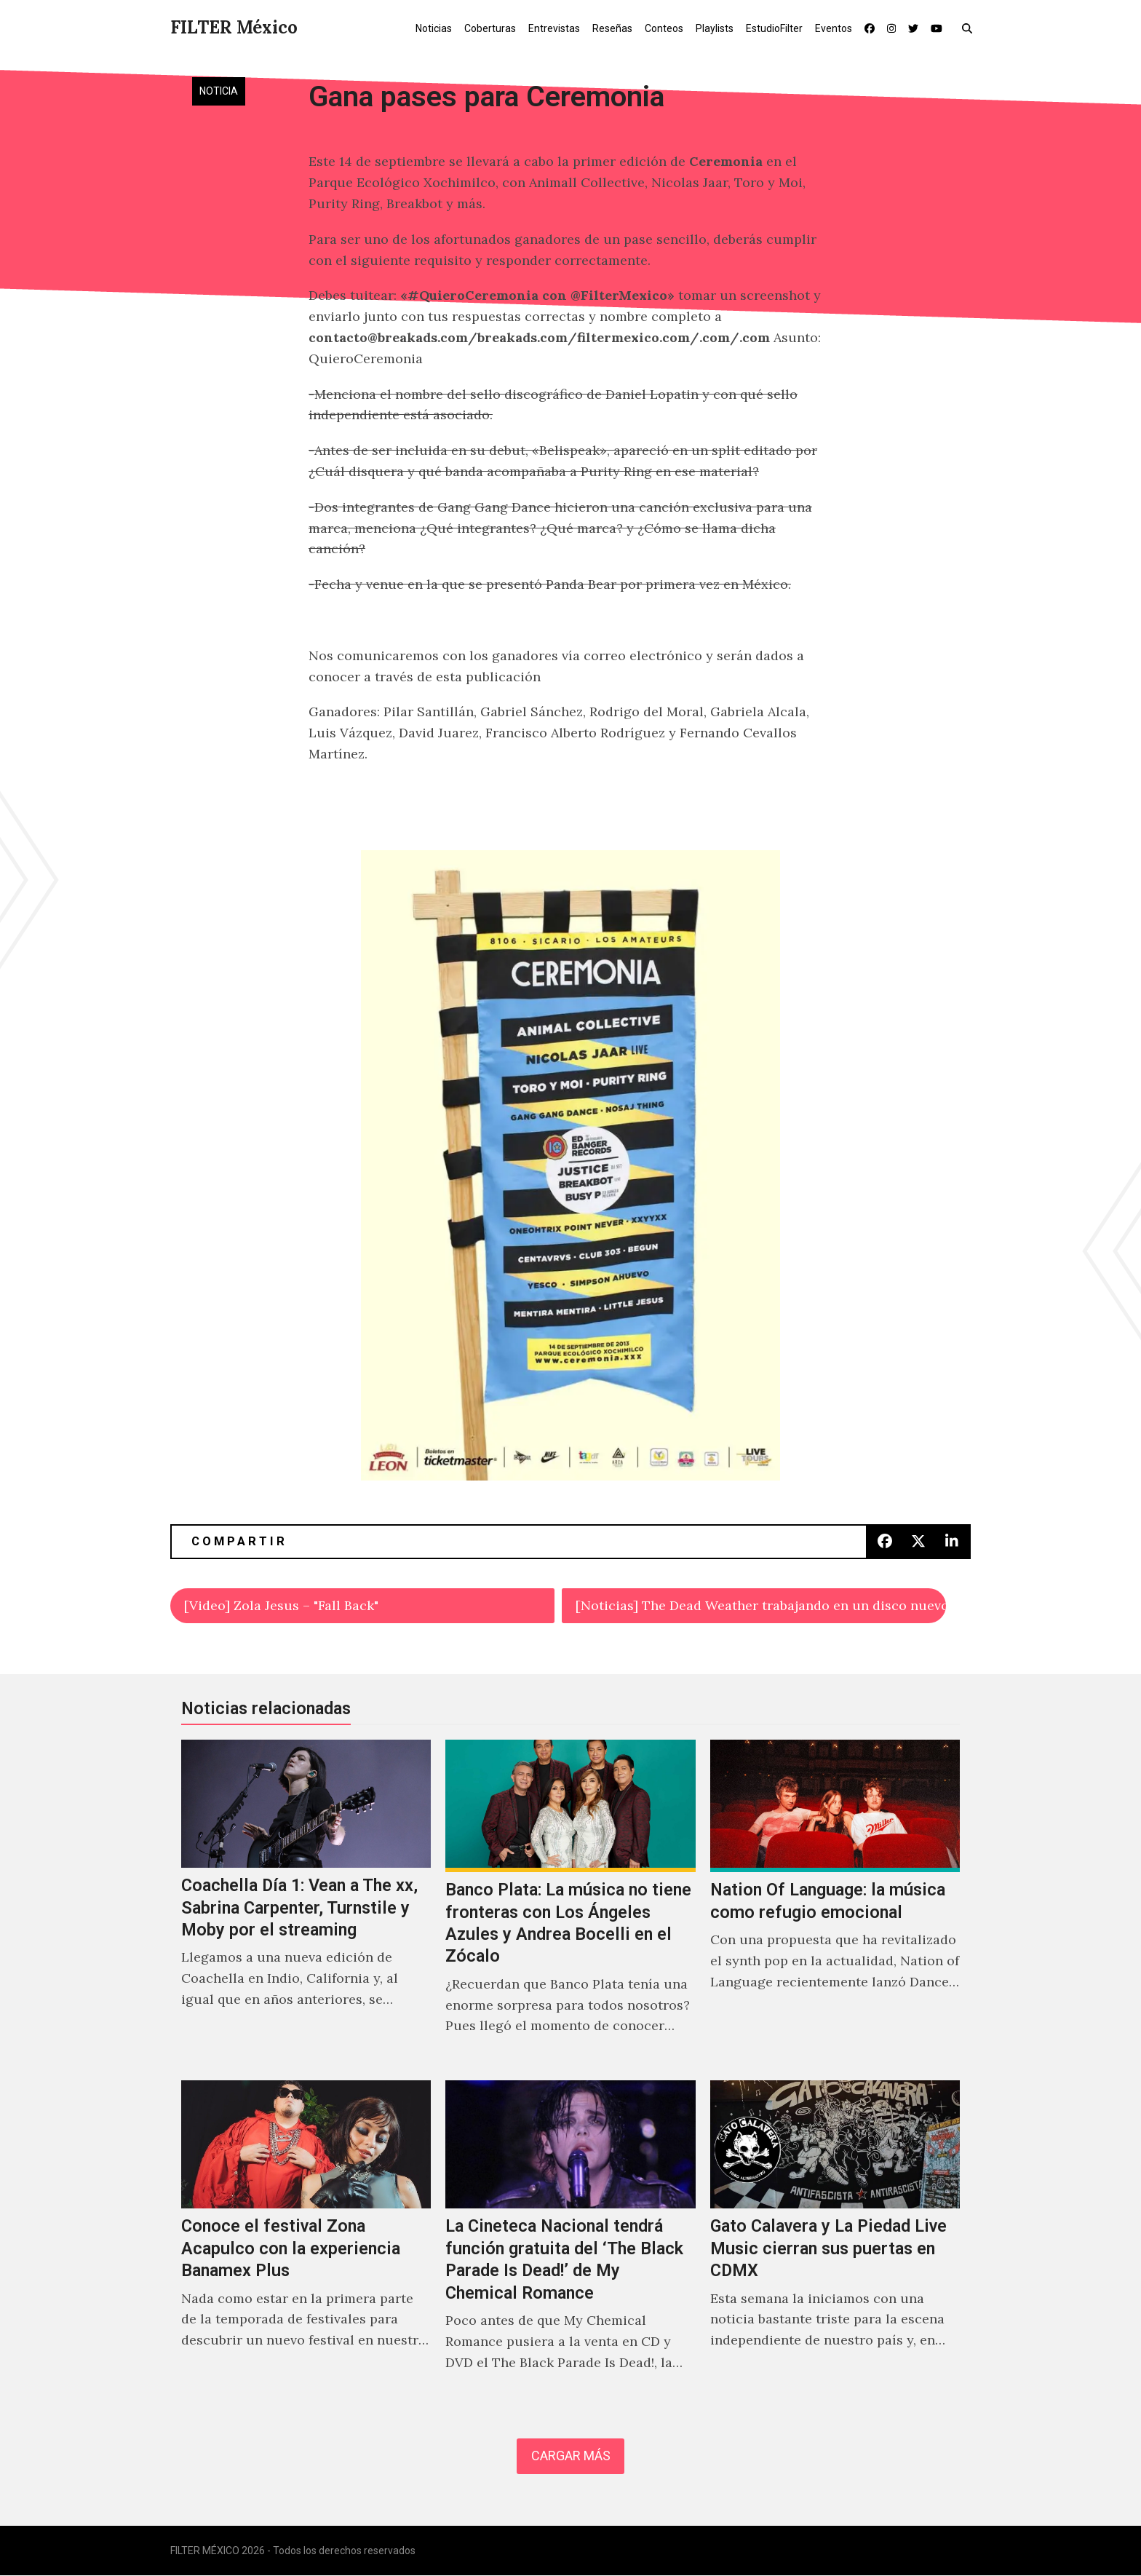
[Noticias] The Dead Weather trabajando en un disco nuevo (761, 1605)
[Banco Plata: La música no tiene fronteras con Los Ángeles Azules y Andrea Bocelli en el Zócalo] (570, 1903)
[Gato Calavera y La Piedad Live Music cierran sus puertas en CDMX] (835, 2241)
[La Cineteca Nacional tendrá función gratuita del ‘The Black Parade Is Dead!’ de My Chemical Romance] (570, 2241)
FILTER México (234, 27)
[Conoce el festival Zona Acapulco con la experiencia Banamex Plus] (306, 2241)
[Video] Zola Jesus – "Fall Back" (281, 1605)
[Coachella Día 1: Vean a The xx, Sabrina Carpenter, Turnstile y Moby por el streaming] (306, 1903)
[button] (970, 27)
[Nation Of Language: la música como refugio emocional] (835, 1903)
